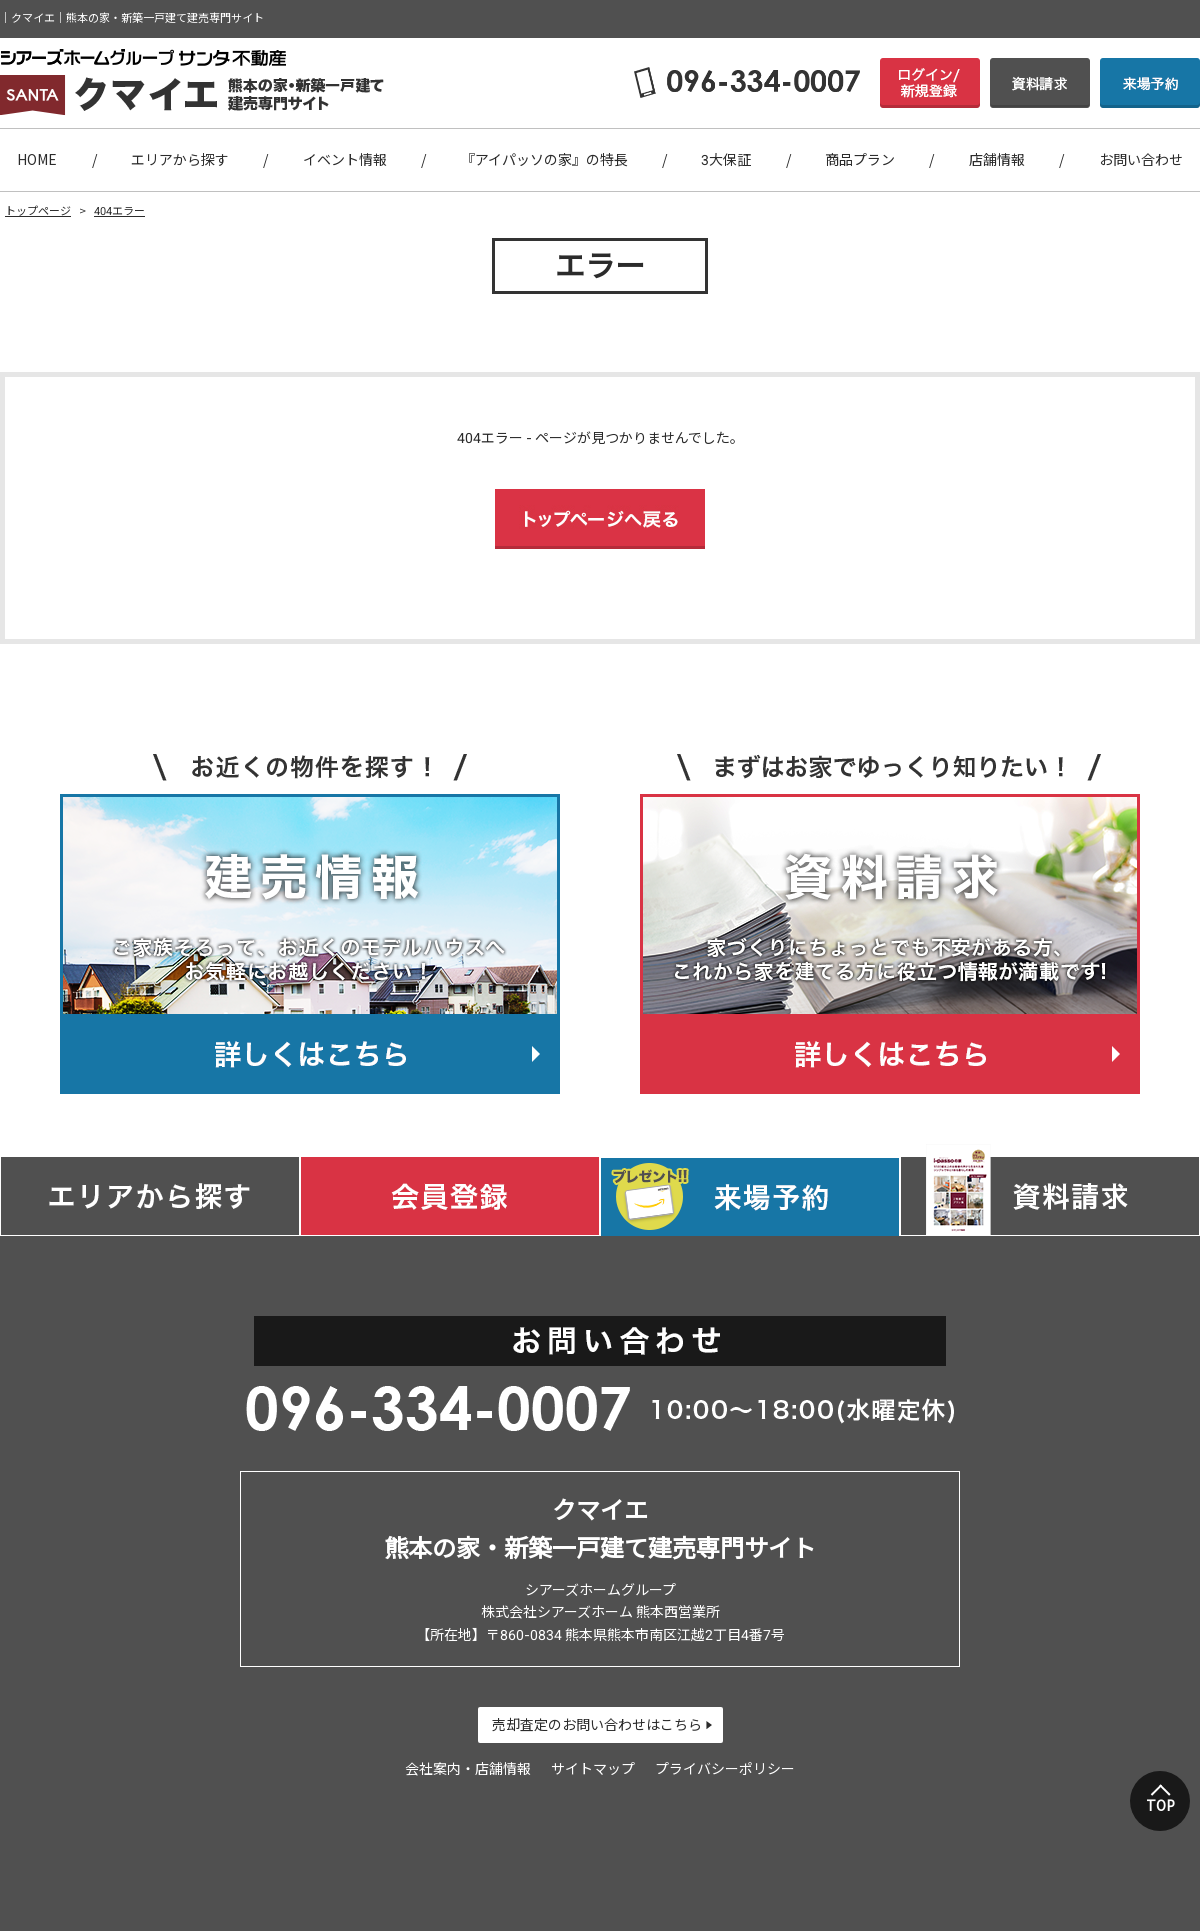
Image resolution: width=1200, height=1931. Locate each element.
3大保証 (726, 160)
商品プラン (860, 160)
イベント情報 (345, 160)
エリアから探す (180, 160)
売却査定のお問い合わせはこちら (597, 1725)
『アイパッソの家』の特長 (544, 160)
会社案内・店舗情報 (468, 1769)
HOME (37, 160)
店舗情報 (997, 160)
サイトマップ (593, 1769)
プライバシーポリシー (725, 1769)
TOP (1160, 1806)
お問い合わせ (1141, 160)
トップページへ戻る (600, 519)
